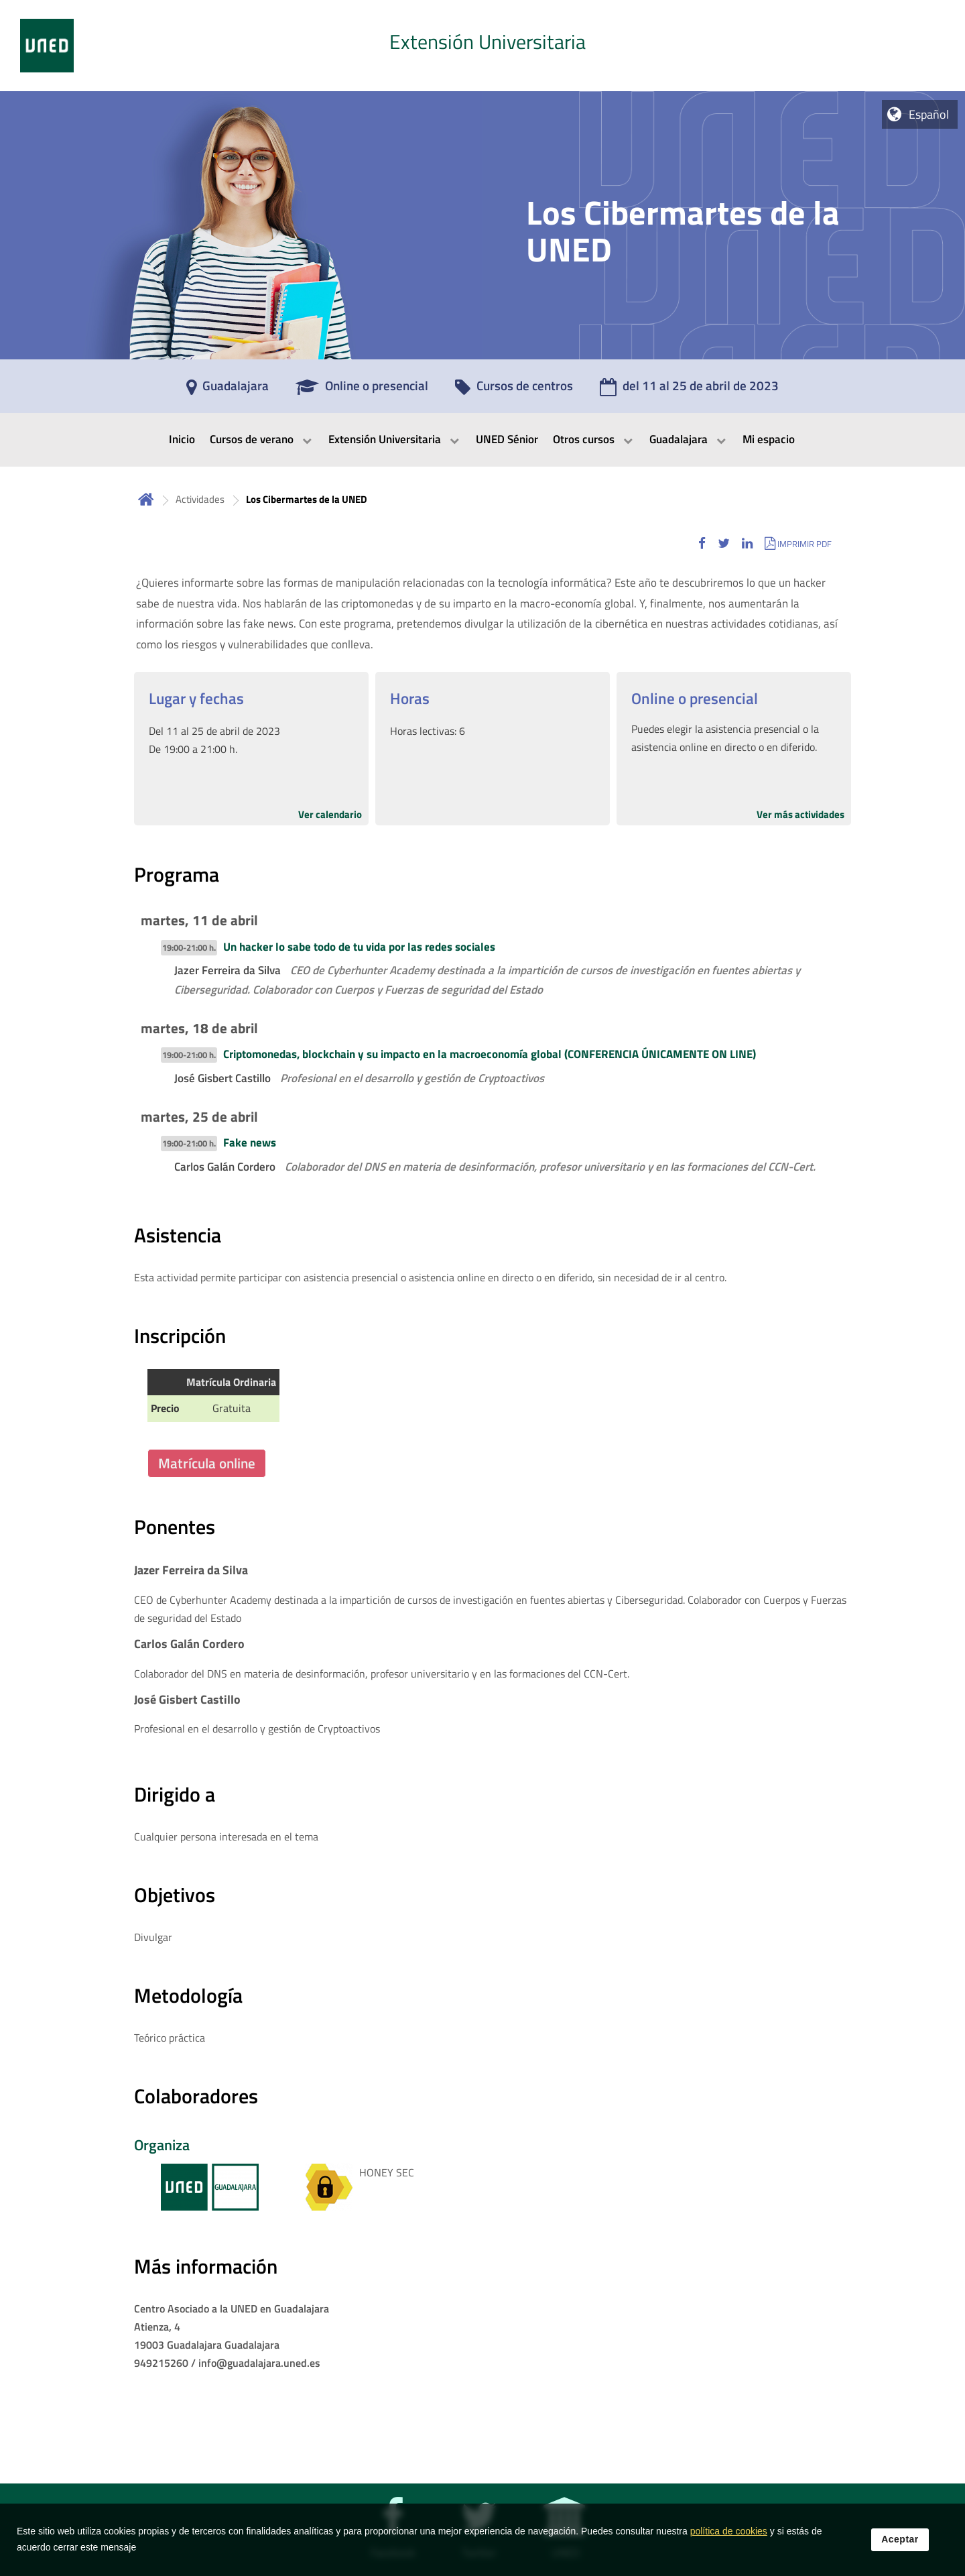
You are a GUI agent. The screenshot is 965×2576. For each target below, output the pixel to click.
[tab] (482, 45)
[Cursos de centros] (514, 390)
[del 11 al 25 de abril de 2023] (689, 390)
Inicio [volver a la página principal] (146, 499)
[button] (702, 543)
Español (929, 114)
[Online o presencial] (362, 390)
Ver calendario (330, 814)
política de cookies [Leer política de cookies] (728, 2531)
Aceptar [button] (900, 2539)
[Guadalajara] (227, 390)
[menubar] (482, 439)
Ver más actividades (800, 814)
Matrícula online (206, 1463)
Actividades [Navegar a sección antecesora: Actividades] (200, 499)
